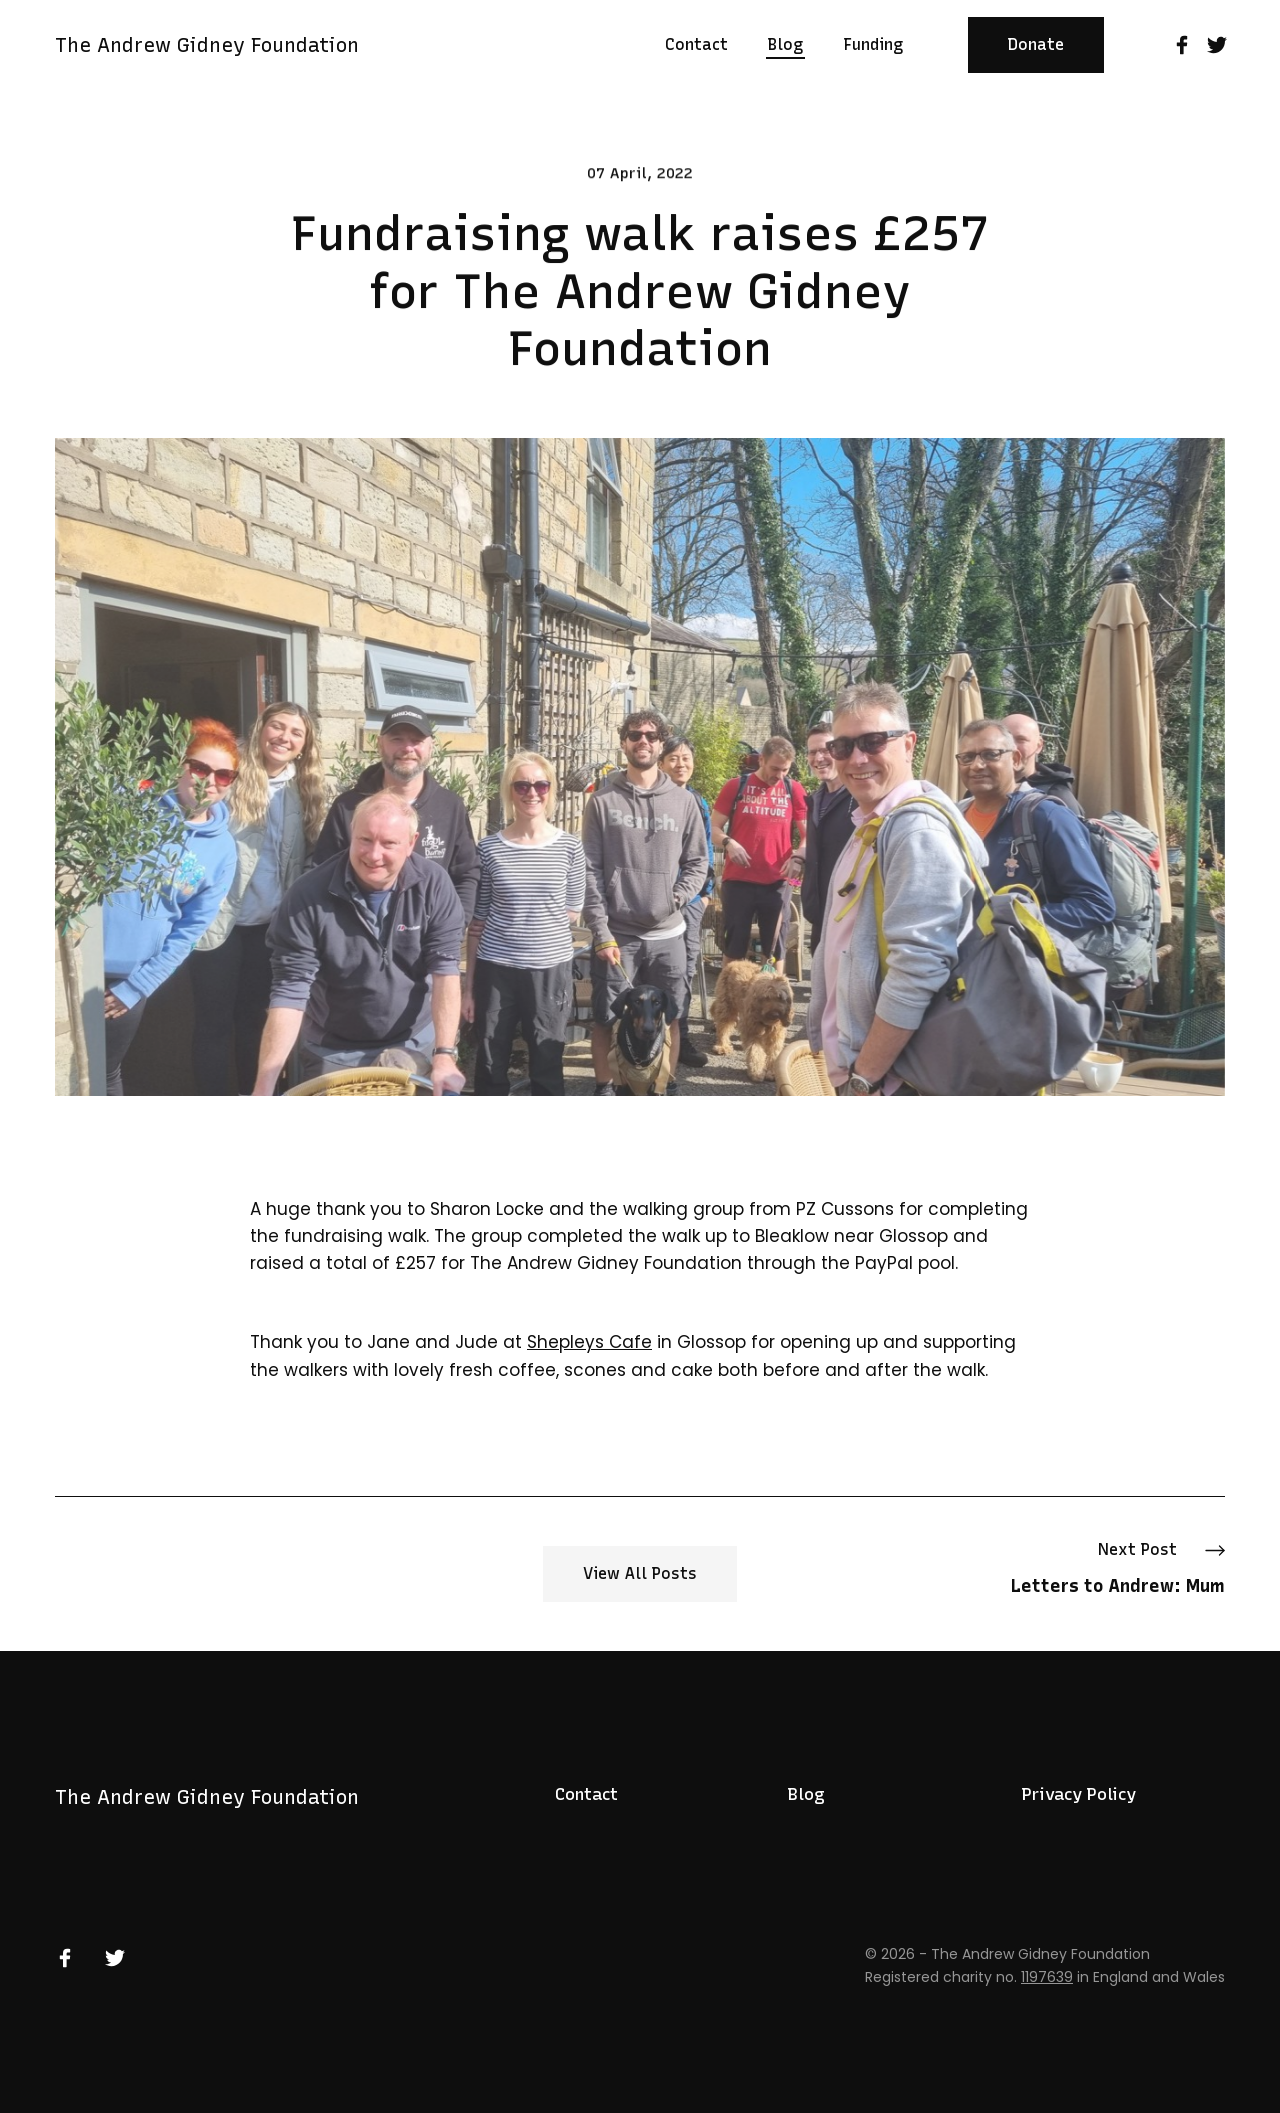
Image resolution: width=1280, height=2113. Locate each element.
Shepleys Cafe (589, 1342)
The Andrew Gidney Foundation (207, 45)
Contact (586, 1794)
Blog (806, 1794)
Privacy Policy (1079, 1794)
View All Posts (640, 1573)
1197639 (1047, 1977)
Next (1118, 1570)
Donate (1036, 44)
